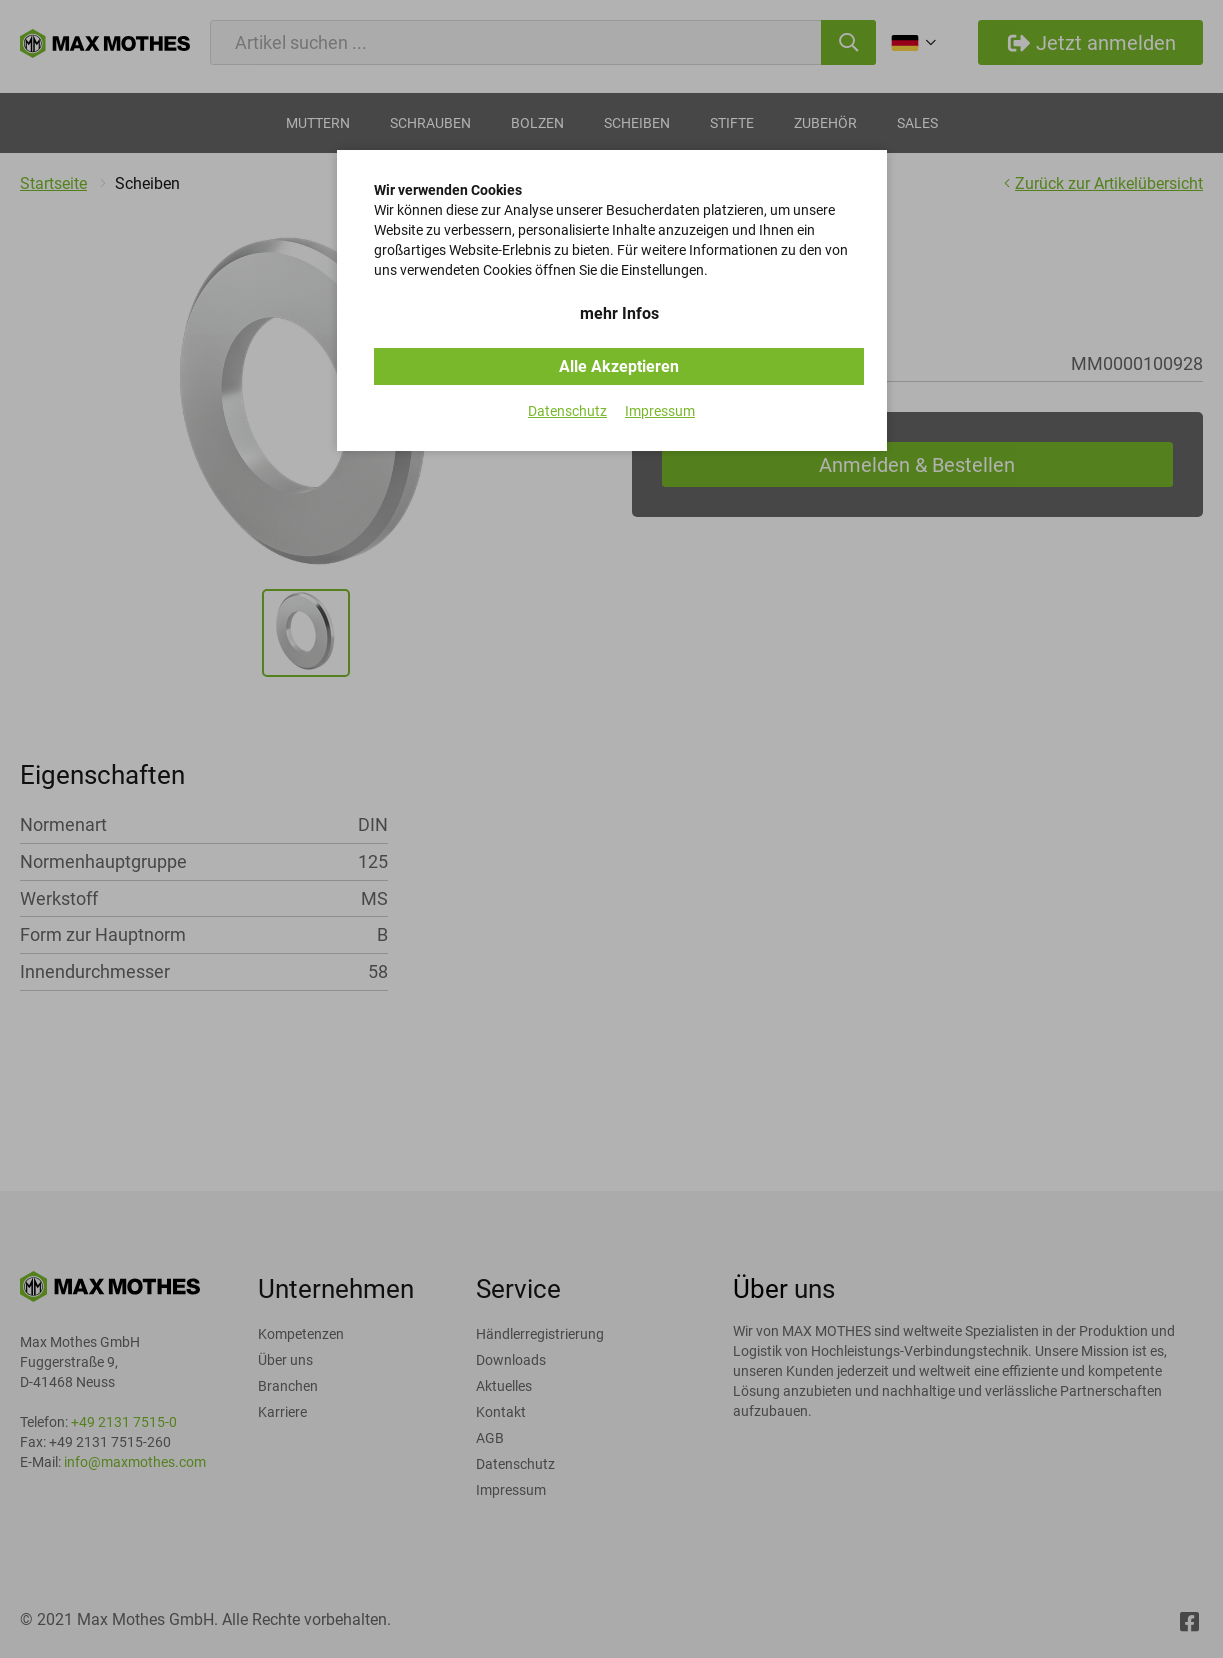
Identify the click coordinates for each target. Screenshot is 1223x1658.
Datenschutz (567, 411)
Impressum (660, 411)
